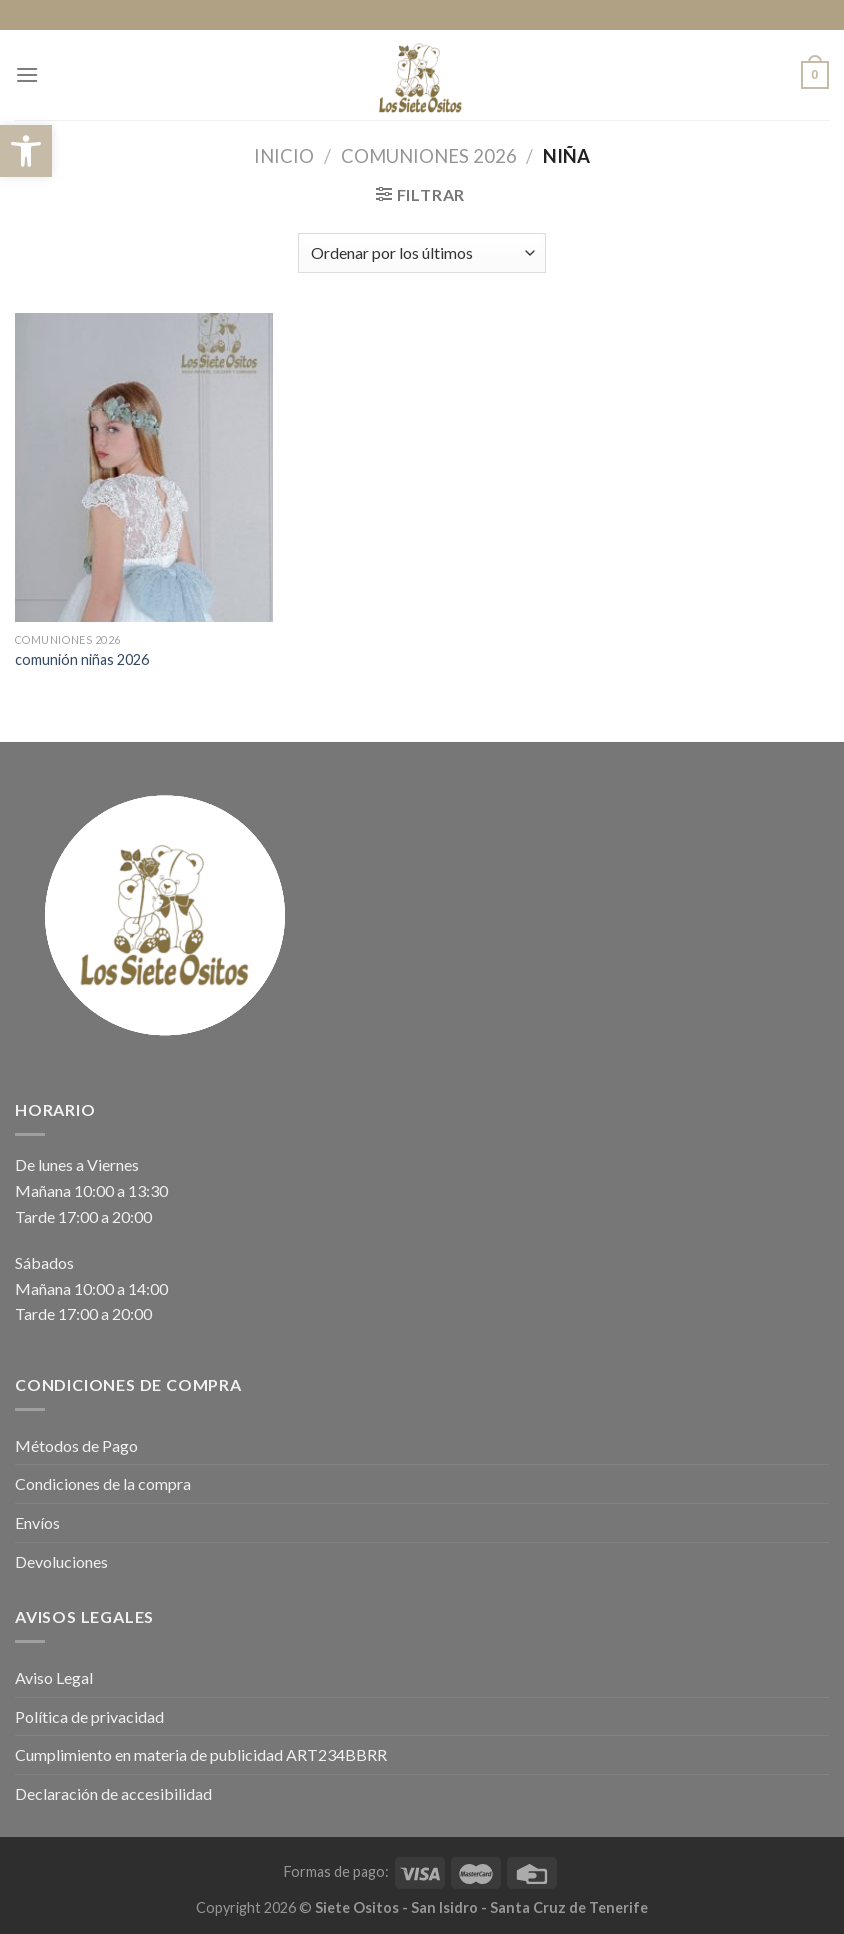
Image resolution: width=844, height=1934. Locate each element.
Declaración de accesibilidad (113, 1793)
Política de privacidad (89, 1716)
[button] (26, 151)
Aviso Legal (54, 1677)
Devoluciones (61, 1561)
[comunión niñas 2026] (144, 468)
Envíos (37, 1522)
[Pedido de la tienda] (421, 253)
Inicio (284, 156)
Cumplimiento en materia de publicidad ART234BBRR (201, 1754)
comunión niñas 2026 (82, 659)
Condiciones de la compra (103, 1483)
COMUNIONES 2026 (429, 156)
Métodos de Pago (76, 1445)
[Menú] (27, 74)
